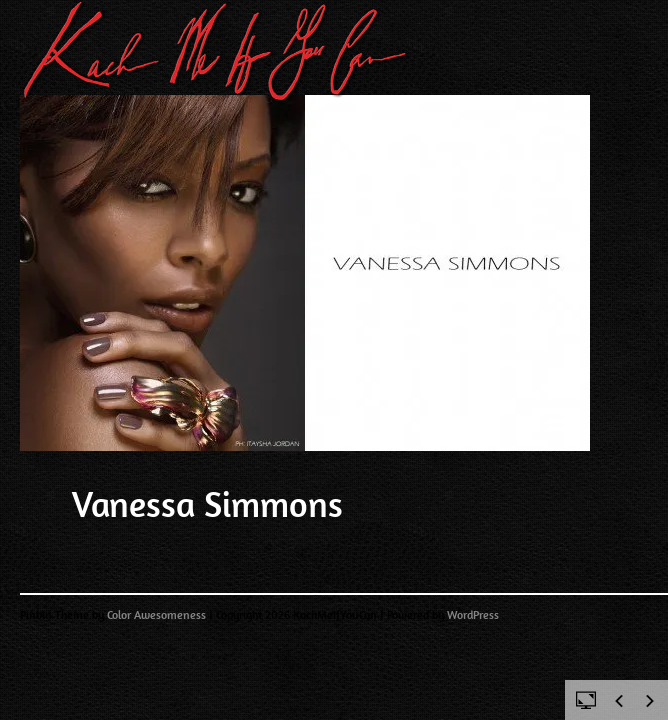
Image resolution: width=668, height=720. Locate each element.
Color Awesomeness (156, 615)
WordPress (473, 615)
